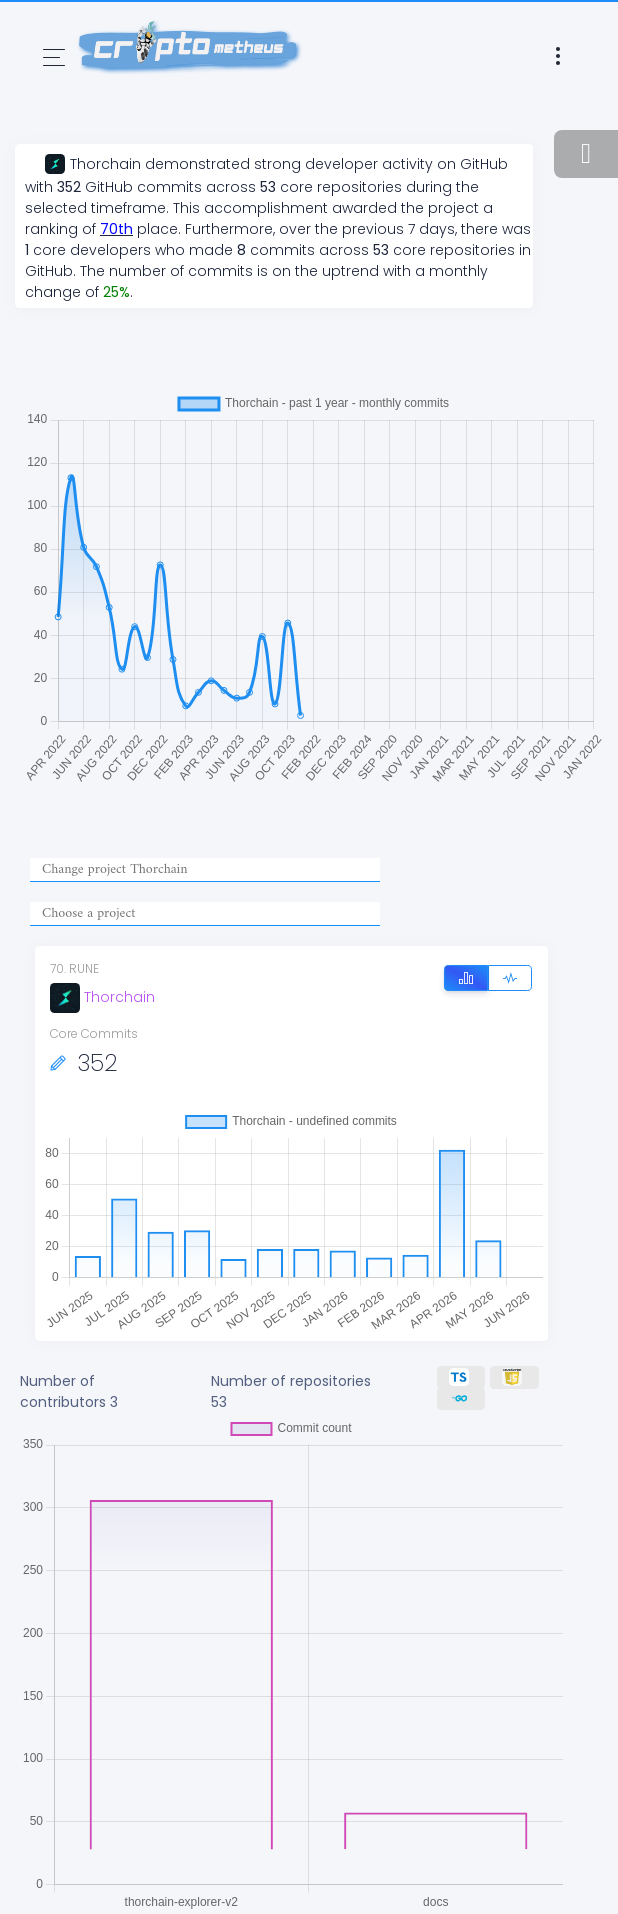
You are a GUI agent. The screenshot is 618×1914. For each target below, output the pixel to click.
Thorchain (102, 997)
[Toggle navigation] (54, 57)
